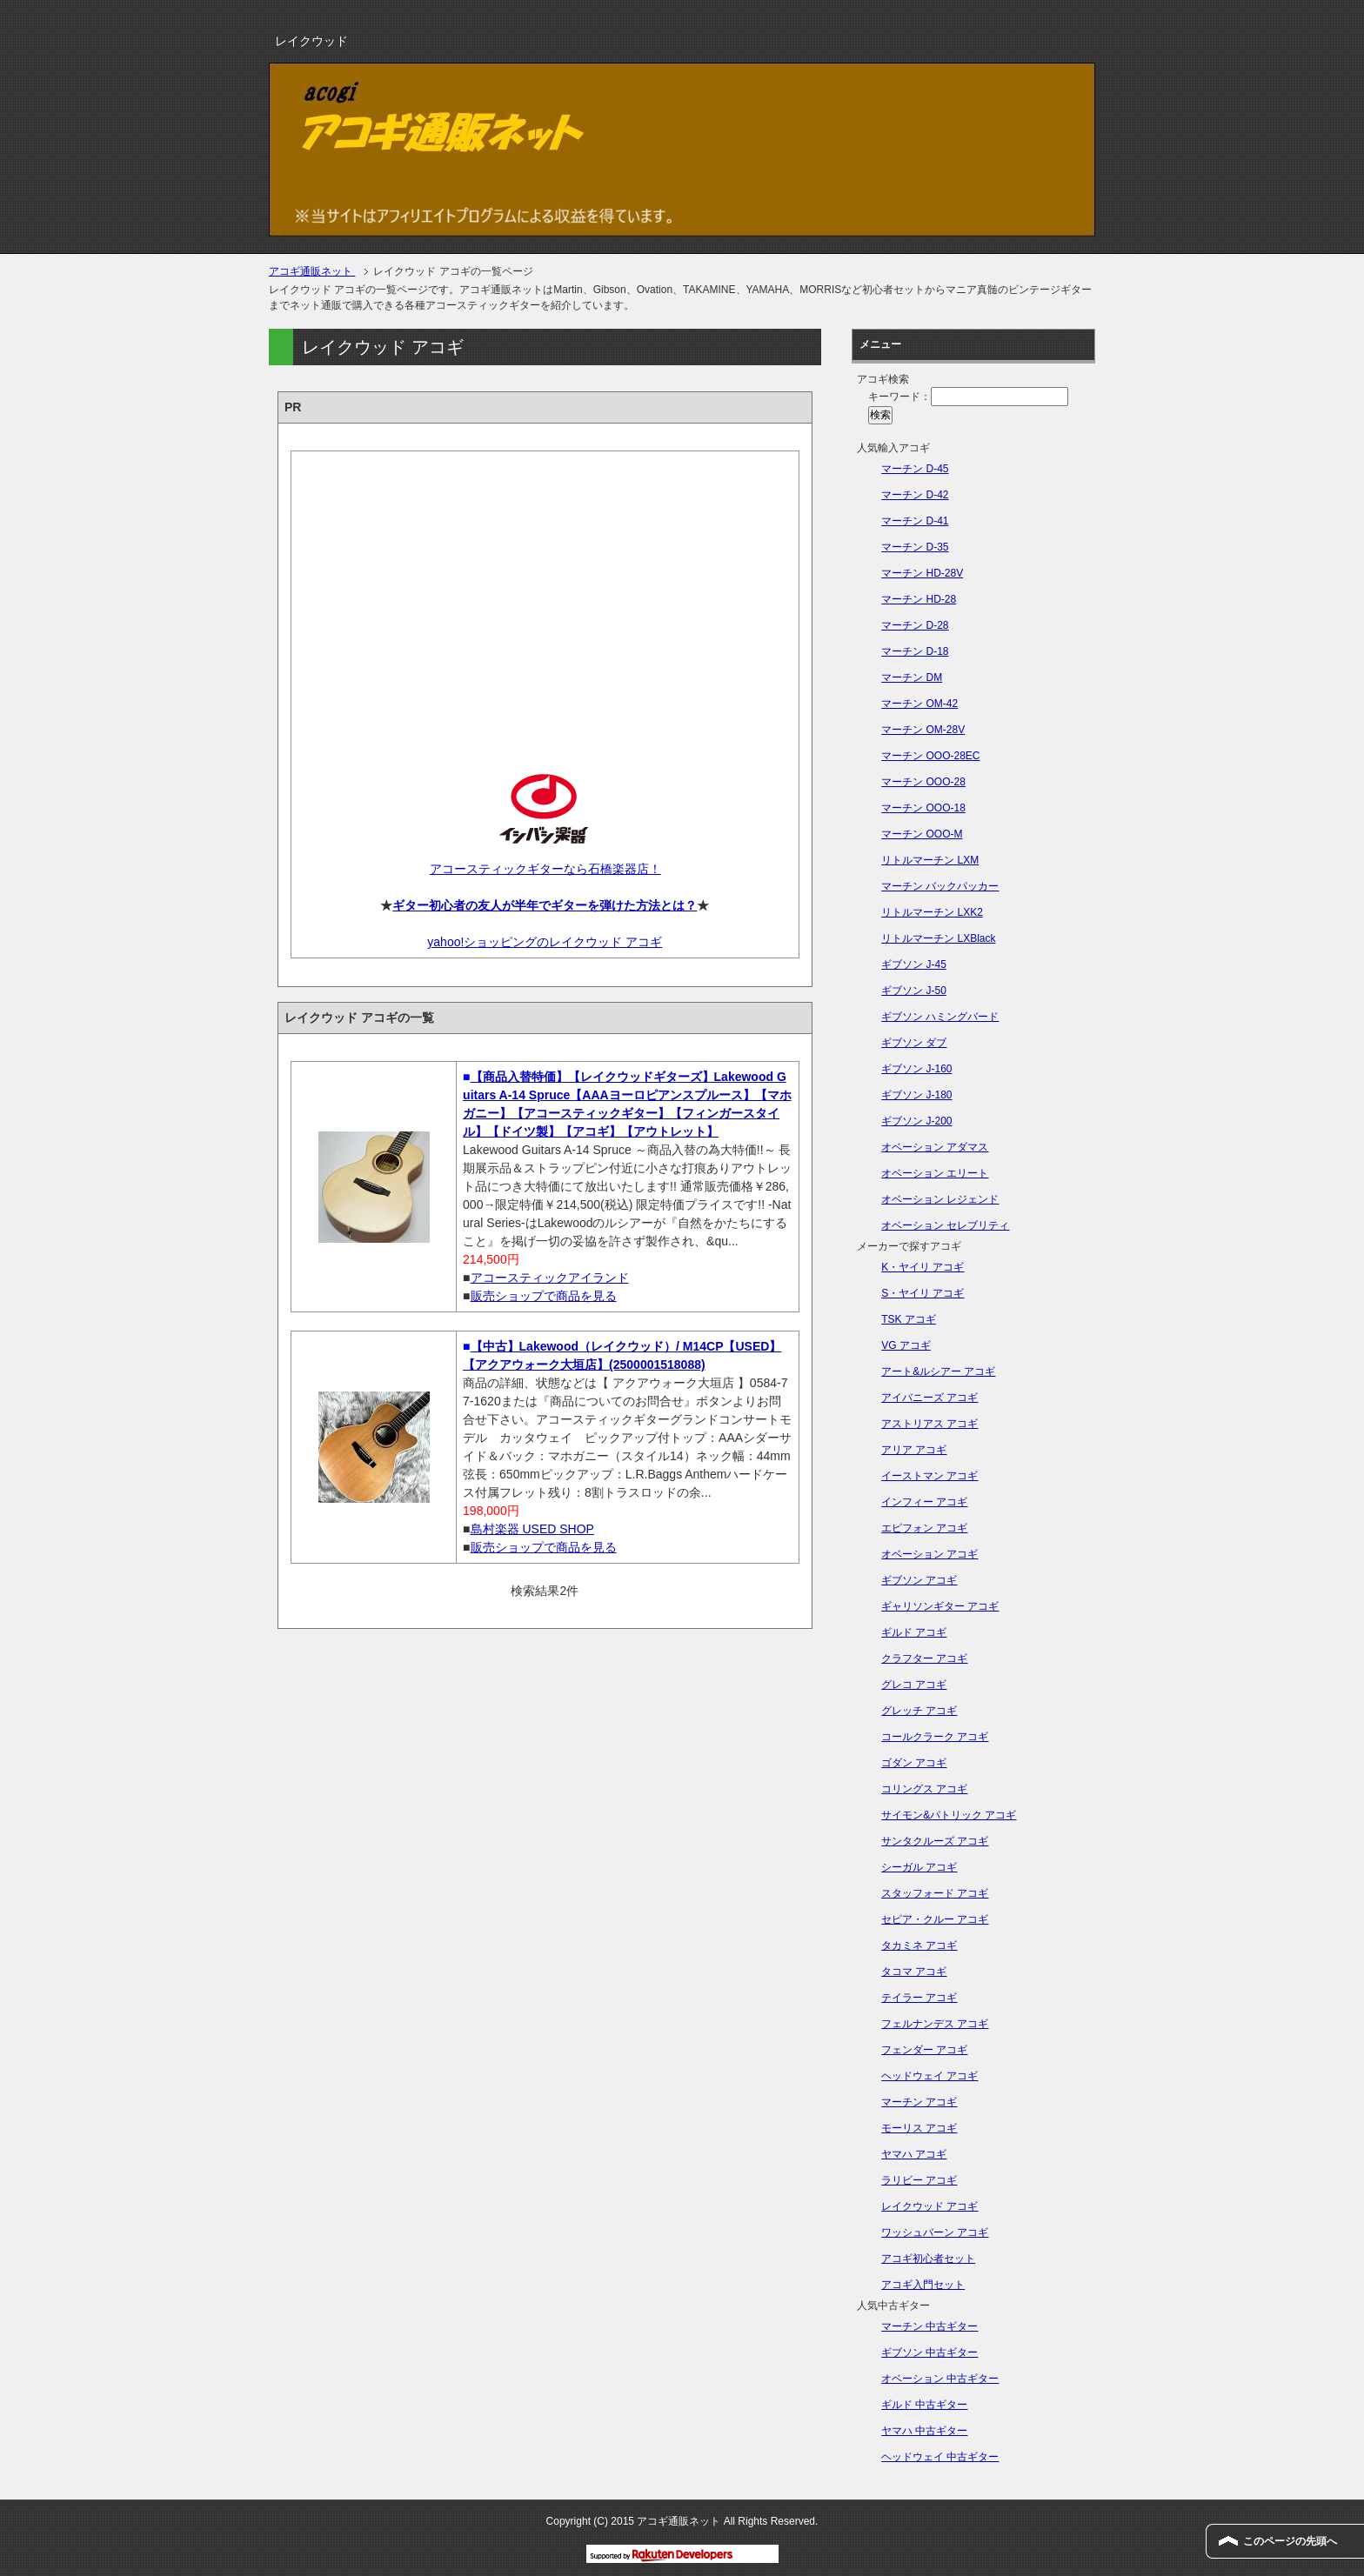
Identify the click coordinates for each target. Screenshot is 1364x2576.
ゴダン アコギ (913, 1763)
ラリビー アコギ (919, 2180)
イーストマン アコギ (929, 1476)
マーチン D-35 (914, 547)
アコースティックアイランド (550, 1278)
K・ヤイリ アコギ (922, 1267)
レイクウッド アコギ (929, 2206)
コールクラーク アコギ (934, 1737)
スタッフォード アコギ (934, 1893)
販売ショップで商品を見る (544, 1296)
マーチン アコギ (919, 2102)
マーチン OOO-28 (923, 782)
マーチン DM (911, 677)
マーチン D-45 (914, 469)
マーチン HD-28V (922, 573)
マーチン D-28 (914, 625)
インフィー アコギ (924, 1502)
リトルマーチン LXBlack (938, 938)
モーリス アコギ (919, 2128)
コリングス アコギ (924, 1789)
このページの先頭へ (1290, 2541)
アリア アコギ (913, 1450)
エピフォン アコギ (924, 1528)
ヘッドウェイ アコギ (929, 2076)
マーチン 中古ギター (929, 2326)
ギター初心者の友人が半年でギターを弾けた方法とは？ (544, 905)
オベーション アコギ (929, 1554)
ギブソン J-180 (916, 1095)
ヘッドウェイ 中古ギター (940, 2457)
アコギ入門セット (923, 2285)
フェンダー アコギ (924, 2050)
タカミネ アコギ (919, 1945)
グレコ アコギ (913, 1684)
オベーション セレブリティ (945, 1225)
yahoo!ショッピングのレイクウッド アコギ (544, 942)
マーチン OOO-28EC (930, 756)
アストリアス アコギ (929, 1424)
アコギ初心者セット (928, 2258)
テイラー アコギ (919, 1998)
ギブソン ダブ (913, 1043)
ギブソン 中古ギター (929, 2352)
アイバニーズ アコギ (929, 1397)
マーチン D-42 (914, 495)
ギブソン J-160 (916, 1069)
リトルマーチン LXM (930, 860)
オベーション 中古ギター (940, 2378)
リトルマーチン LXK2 (932, 912)
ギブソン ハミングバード (940, 1017)
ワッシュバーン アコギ (934, 2232)
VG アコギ (906, 1345)
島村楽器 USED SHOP (532, 1529)
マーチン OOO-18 (923, 808)
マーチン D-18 (914, 651)
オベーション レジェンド (940, 1199)
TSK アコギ (908, 1319)
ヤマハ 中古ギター (924, 2431)
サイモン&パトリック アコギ (948, 1815)
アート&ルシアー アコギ (938, 1371)
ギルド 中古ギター (924, 2405)
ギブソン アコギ (919, 1580)
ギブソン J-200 (916, 1121)
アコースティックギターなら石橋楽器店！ (545, 869)
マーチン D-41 (914, 521)
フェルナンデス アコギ (934, 2024)
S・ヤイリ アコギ (922, 1293)
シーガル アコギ (919, 1867)
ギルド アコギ (913, 1632)
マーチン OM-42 (919, 703)
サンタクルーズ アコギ (934, 1841)
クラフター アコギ (924, 1658)
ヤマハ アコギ (913, 2154)
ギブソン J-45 (913, 964)
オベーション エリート (934, 1173)
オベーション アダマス (934, 1147)
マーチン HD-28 (918, 599)
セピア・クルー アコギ (934, 1919)
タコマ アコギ (913, 1971)
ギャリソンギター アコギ (940, 1606)
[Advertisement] (545, 597)
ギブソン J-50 (913, 990)
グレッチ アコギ (919, 1711)
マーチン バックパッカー (940, 886)
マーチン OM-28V (923, 730)
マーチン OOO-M (921, 834)
